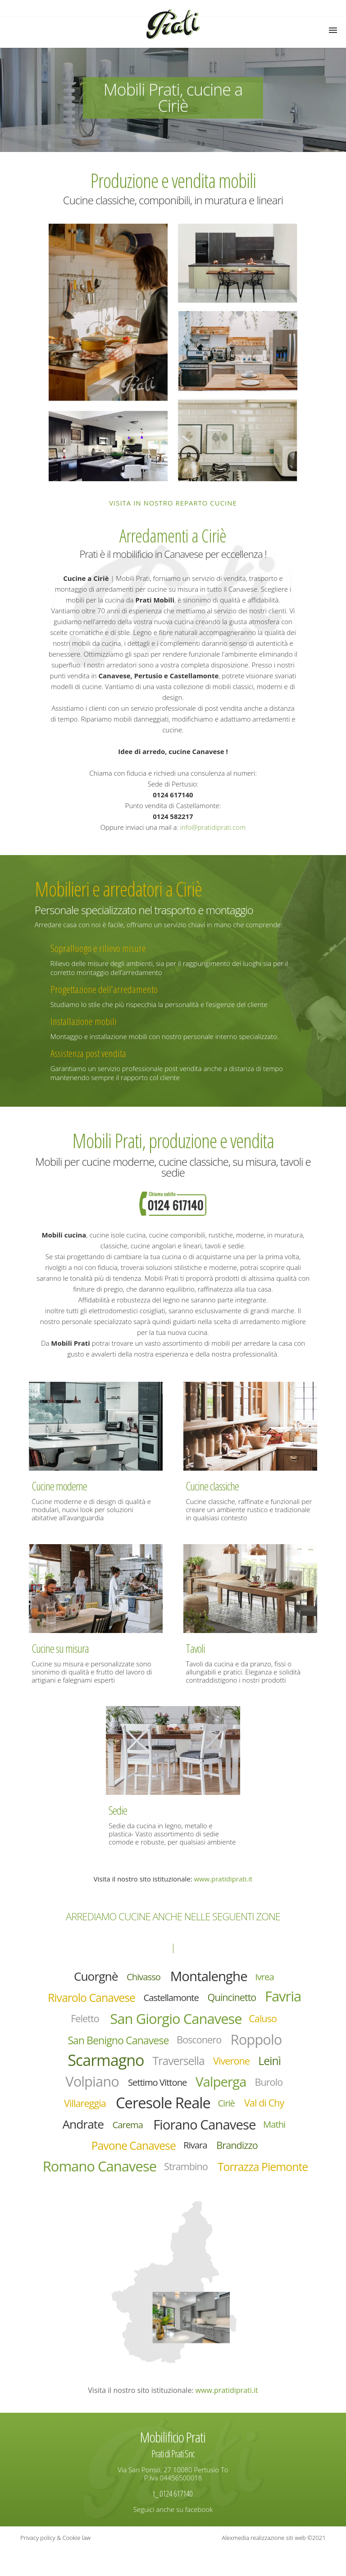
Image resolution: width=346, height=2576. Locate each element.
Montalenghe (209, 1976)
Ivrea (267, 1977)
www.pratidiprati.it (223, 1878)
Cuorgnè (94, 1976)
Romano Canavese (148, 2171)
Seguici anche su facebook (173, 2536)
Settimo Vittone (157, 2085)
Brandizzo (239, 2150)
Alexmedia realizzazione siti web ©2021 (273, 2565)
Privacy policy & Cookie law (55, 2565)
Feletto (82, 2020)
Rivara (196, 2150)
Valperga (222, 2084)
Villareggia (82, 2107)
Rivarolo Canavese (89, 1998)
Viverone (233, 2063)
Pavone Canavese (132, 2150)
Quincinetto (234, 1998)
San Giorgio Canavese (176, 2019)
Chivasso (142, 1977)
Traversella (178, 2063)
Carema (126, 2129)
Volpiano (89, 2084)
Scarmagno (104, 2063)
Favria (286, 1997)
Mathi (277, 2129)
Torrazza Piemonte (175, 2194)
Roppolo (258, 2041)
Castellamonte (171, 1998)
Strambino (237, 2172)
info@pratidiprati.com (213, 827)
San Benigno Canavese (116, 2042)
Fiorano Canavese (205, 2129)
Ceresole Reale (162, 2107)
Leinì (271, 2063)
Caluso (265, 2020)
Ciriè (228, 2107)
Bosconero (200, 2042)
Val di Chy (266, 2107)
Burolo (271, 2085)
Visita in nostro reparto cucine (173, 502)
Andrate (80, 2129)
